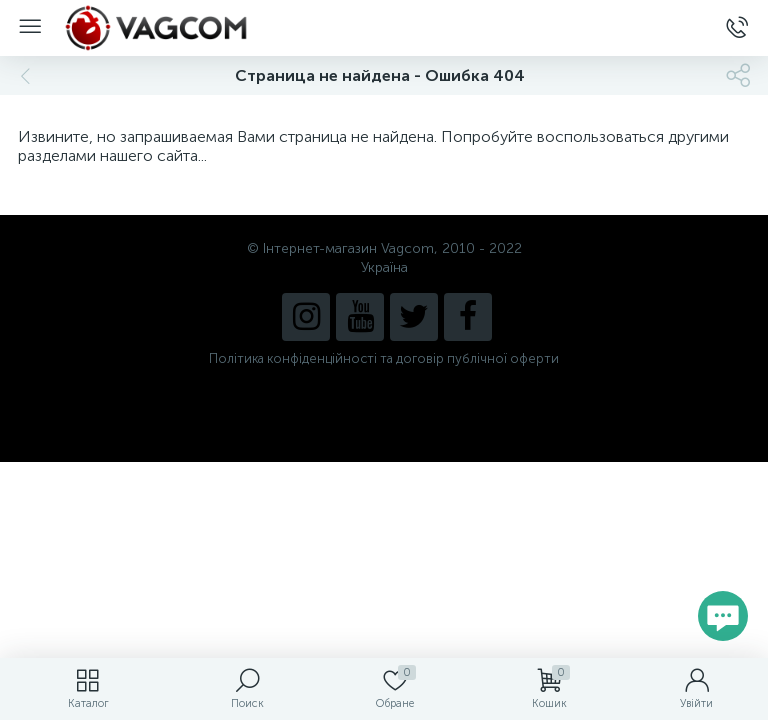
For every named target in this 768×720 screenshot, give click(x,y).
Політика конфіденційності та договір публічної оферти (384, 358)
